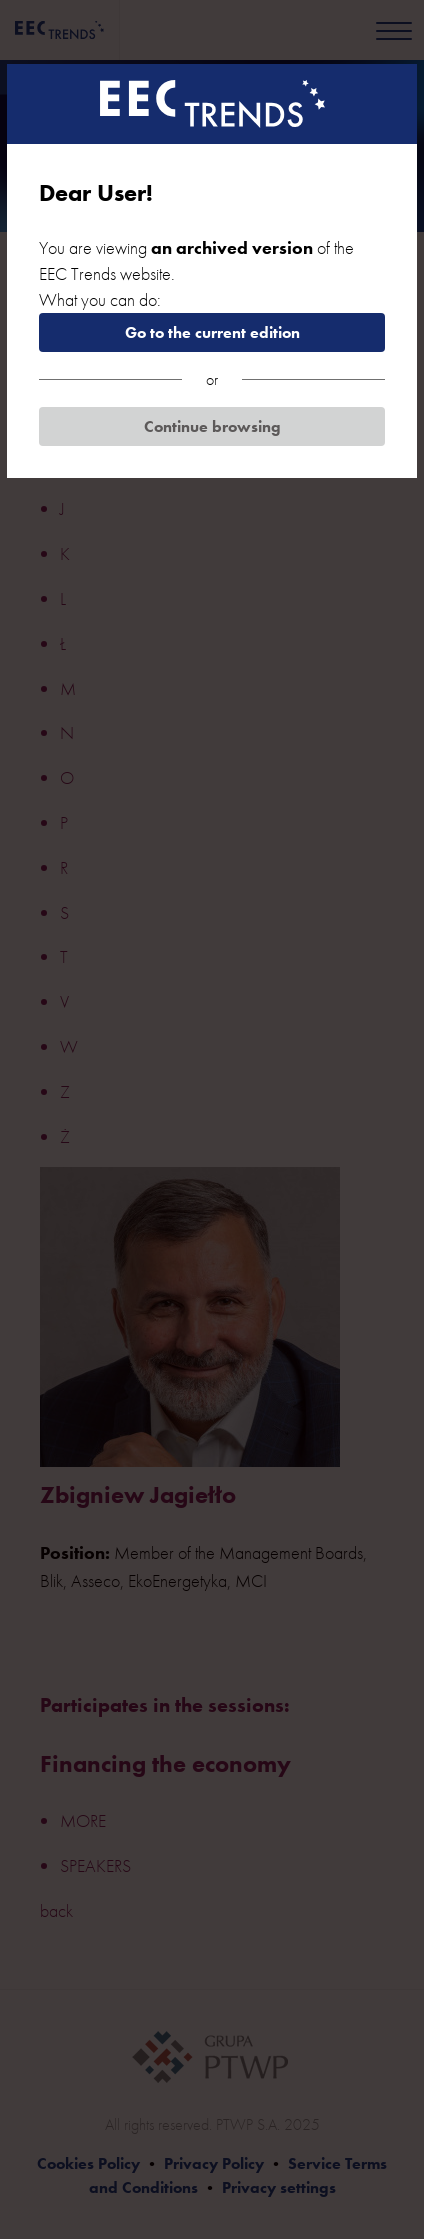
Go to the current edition (212, 332)
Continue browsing (212, 426)
